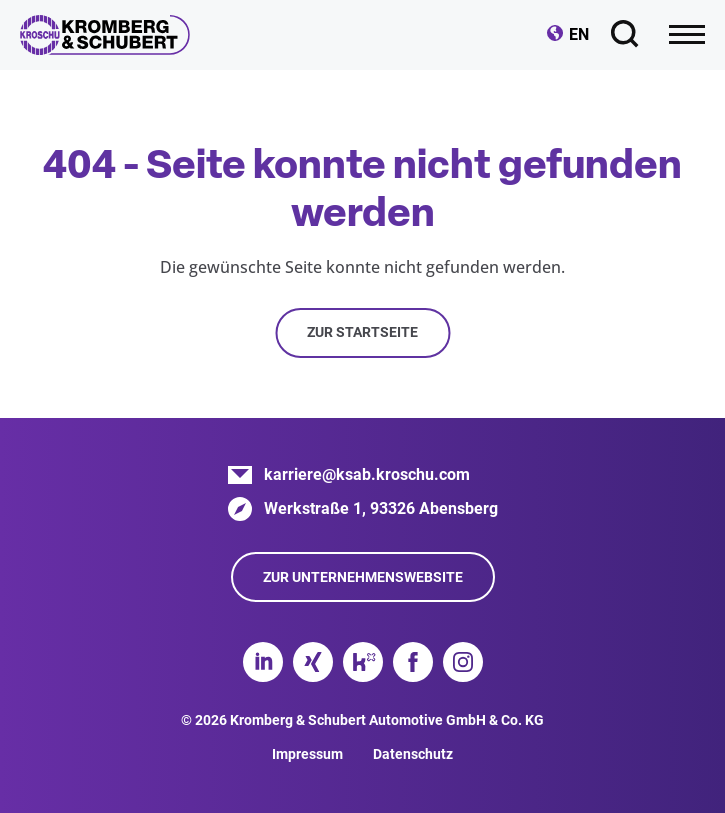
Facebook (413, 662)
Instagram (463, 662)
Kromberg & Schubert (105, 35)
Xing (313, 662)
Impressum (307, 754)
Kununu (363, 662)
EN (579, 34)
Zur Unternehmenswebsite (363, 577)
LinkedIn (263, 662)
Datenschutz (413, 754)
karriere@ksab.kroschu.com (367, 474)
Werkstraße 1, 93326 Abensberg (381, 508)
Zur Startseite (362, 332)
